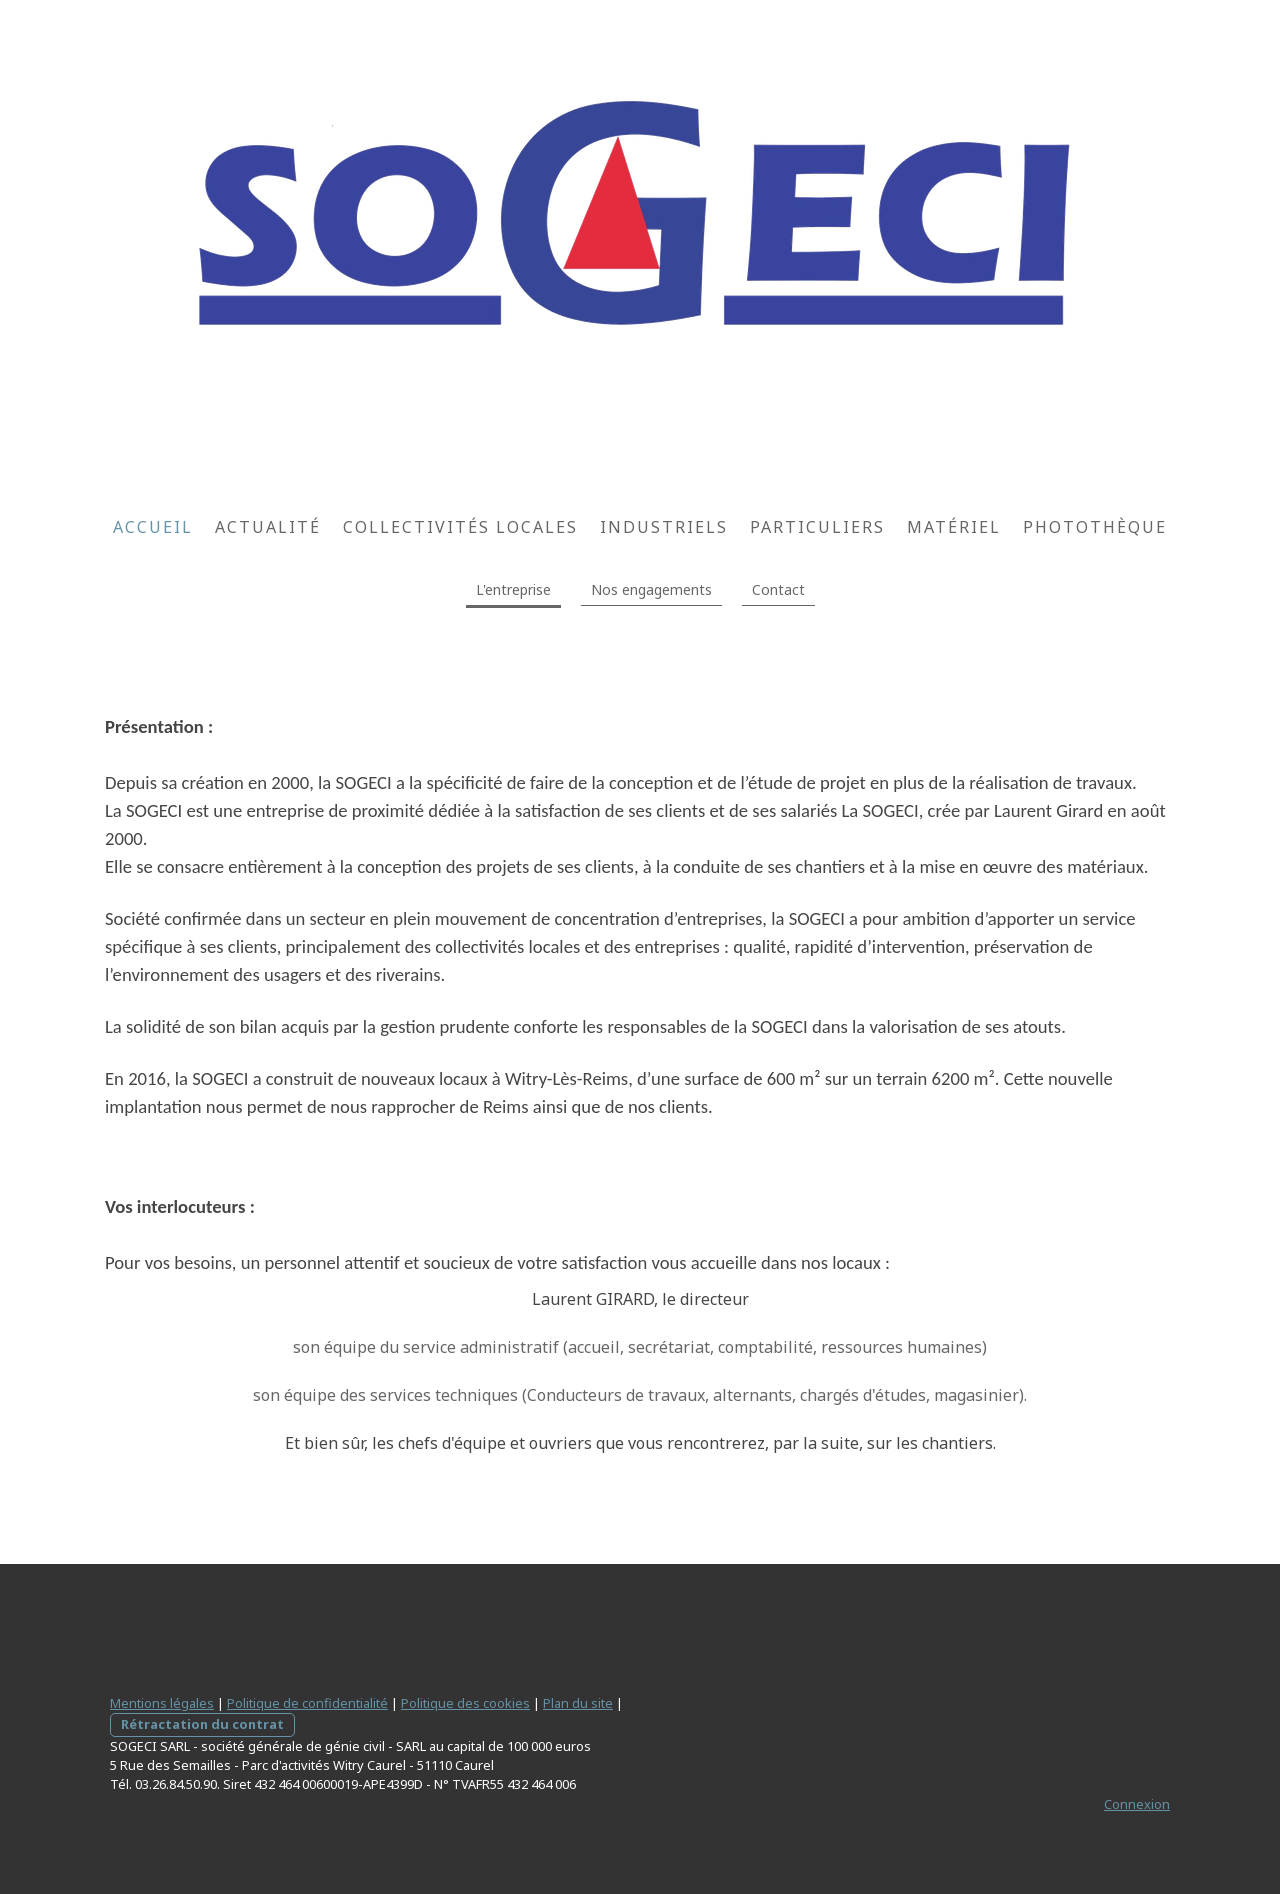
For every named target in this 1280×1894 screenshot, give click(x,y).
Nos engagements (651, 589)
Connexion (1137, 1804)
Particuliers (817, 527)
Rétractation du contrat (202, 1724)
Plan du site (578, 1703)
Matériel (954, 527)
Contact (778, 589)
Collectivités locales (460, 527)
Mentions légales (162, 1703)
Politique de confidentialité (307, 1703)
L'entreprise (513, 589)
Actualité (268, 527)
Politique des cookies (465, 1703)
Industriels (664, 527)
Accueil (153, 527)
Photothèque (1095, 527)
